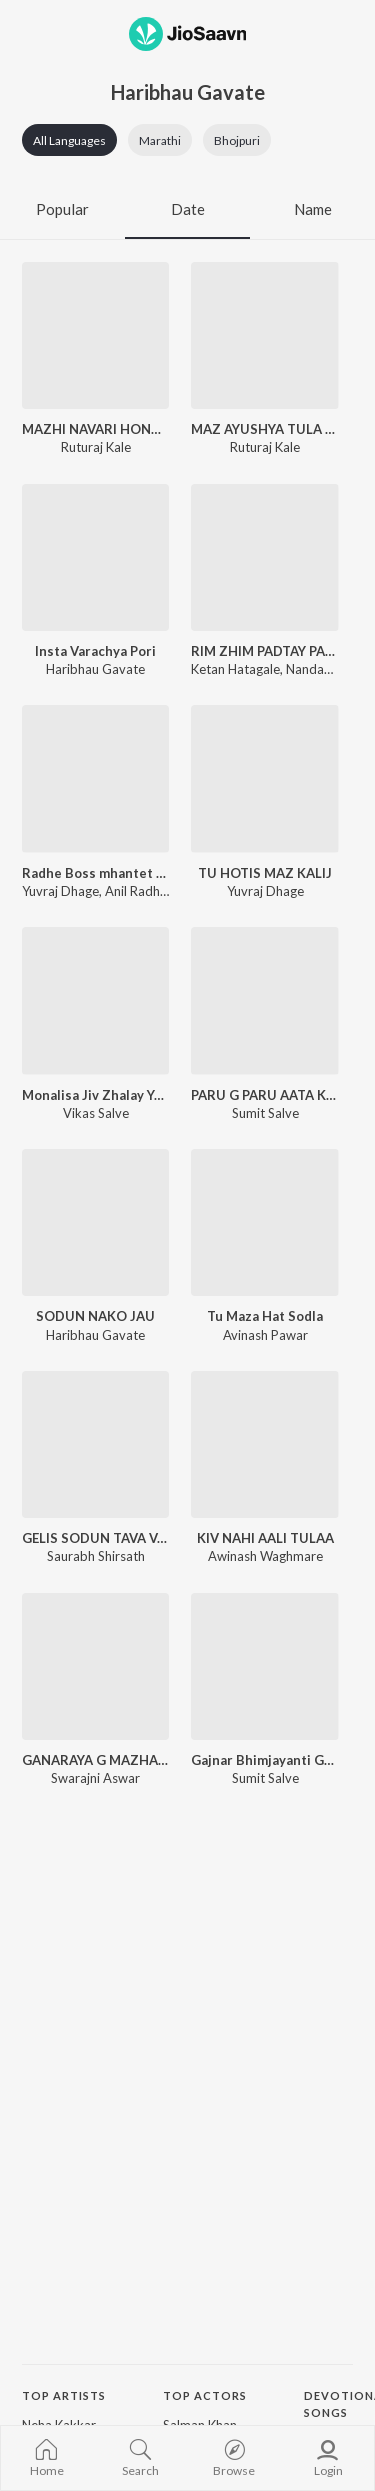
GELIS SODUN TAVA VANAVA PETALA (95, 1538)
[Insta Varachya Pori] (95, 557)
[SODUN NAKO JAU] (95, 1222)
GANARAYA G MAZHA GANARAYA (95, 1760)
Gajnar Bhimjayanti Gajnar (264, 1760)
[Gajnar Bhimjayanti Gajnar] (264, 1666)
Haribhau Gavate (95, 669)
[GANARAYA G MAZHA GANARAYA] (95, 1666)
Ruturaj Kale (96, 447)
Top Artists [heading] (64, 2395)
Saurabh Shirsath (96, 1556)
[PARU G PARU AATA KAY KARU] (264, 1000)
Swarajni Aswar (95, 1778)
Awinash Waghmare (265, 1556)
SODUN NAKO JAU (95, 1316)
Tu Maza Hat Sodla (265, 1316)
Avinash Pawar (265, 1335)
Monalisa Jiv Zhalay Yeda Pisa (95, 1095)
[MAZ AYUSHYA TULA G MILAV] (264, 335)
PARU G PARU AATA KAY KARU (264, 1095)
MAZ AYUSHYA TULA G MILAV (264, 429)
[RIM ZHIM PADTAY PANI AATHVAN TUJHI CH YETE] (264, 557)
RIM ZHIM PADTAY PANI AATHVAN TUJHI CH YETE (264, 651)
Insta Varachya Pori (95, 651)
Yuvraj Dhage (60, 891)
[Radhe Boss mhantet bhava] (95, 778)
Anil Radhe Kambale (163, 891)
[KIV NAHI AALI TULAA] (264, 1444)
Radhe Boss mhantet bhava (95, 873)
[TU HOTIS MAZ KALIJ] (264, 778)
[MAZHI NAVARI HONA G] (95, 335)
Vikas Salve (96, 1113)
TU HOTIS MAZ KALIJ (265, 873)
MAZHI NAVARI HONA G (95, 429)
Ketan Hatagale (235, 669)
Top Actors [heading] (205, 2395)
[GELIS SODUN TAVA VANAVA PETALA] (95, 1444)
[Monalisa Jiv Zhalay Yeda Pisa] (95, 1000)
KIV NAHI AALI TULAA (265, 1538)
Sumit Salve (265, 1113)
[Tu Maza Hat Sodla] (264, 1222)
